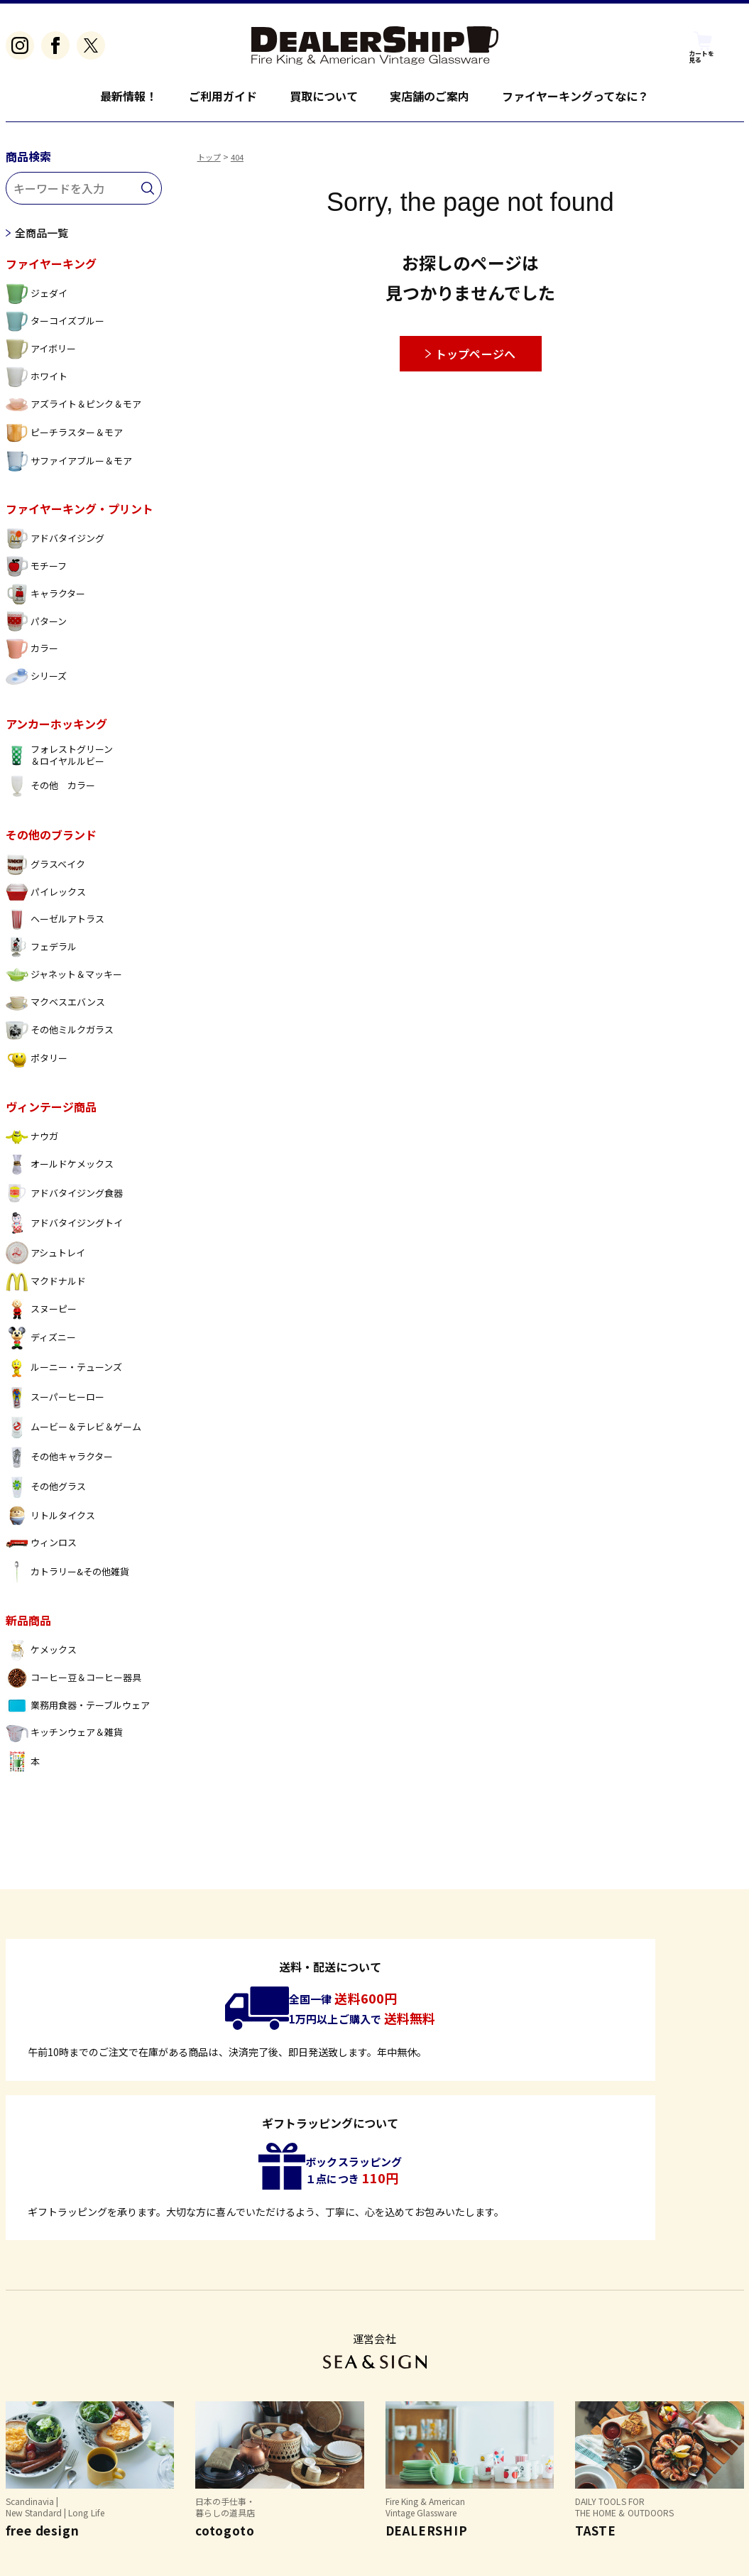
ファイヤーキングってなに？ (576, 95)
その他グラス (46, 1493)
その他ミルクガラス (60, 1036)
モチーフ (36, 573)
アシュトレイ (45, 1259)
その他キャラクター (59, 1463)
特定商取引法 (135, 2477)
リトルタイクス (50, 1522)
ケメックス (41, 1656)
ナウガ (32, 1143)
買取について (324, 95)
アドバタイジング (55, 545)
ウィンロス (41, 1549)
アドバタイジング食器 (65, 1199)
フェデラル (41, 953)
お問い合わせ (330, 2477)
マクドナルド (46, 1288)
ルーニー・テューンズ (64, 1374)
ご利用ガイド (223, 95)
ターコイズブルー (55, 327)
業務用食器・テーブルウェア (78, 1712)
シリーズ (36, 683)
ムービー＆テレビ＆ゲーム (74, 1434)
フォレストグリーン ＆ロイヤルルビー (59, 762)
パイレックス (46, 898)
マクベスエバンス (55, 1009)
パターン (36, 628)
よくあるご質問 (43, 2477)
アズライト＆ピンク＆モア (74, 411)
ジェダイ (36, 300)
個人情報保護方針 (232, 2477)
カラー (32, 655)
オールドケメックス (60, 1171)
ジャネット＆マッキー (64, 981)
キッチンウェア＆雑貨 (65, 1739)
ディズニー (41, 1344)
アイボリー (41, 355)
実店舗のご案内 (429, 95)
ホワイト (36, 383)
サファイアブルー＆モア (69, 467)
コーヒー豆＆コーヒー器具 (74, 1684)
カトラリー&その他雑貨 (68, 1578)
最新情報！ (128, 95)
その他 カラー (50, 792)
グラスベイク (45, 871)
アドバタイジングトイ (65, 1229)
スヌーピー (41, 1315)
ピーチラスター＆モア (65, 439)
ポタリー (36, 1064)
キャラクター (45, 600)
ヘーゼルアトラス (55, 925)
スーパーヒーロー (55, 1404)
